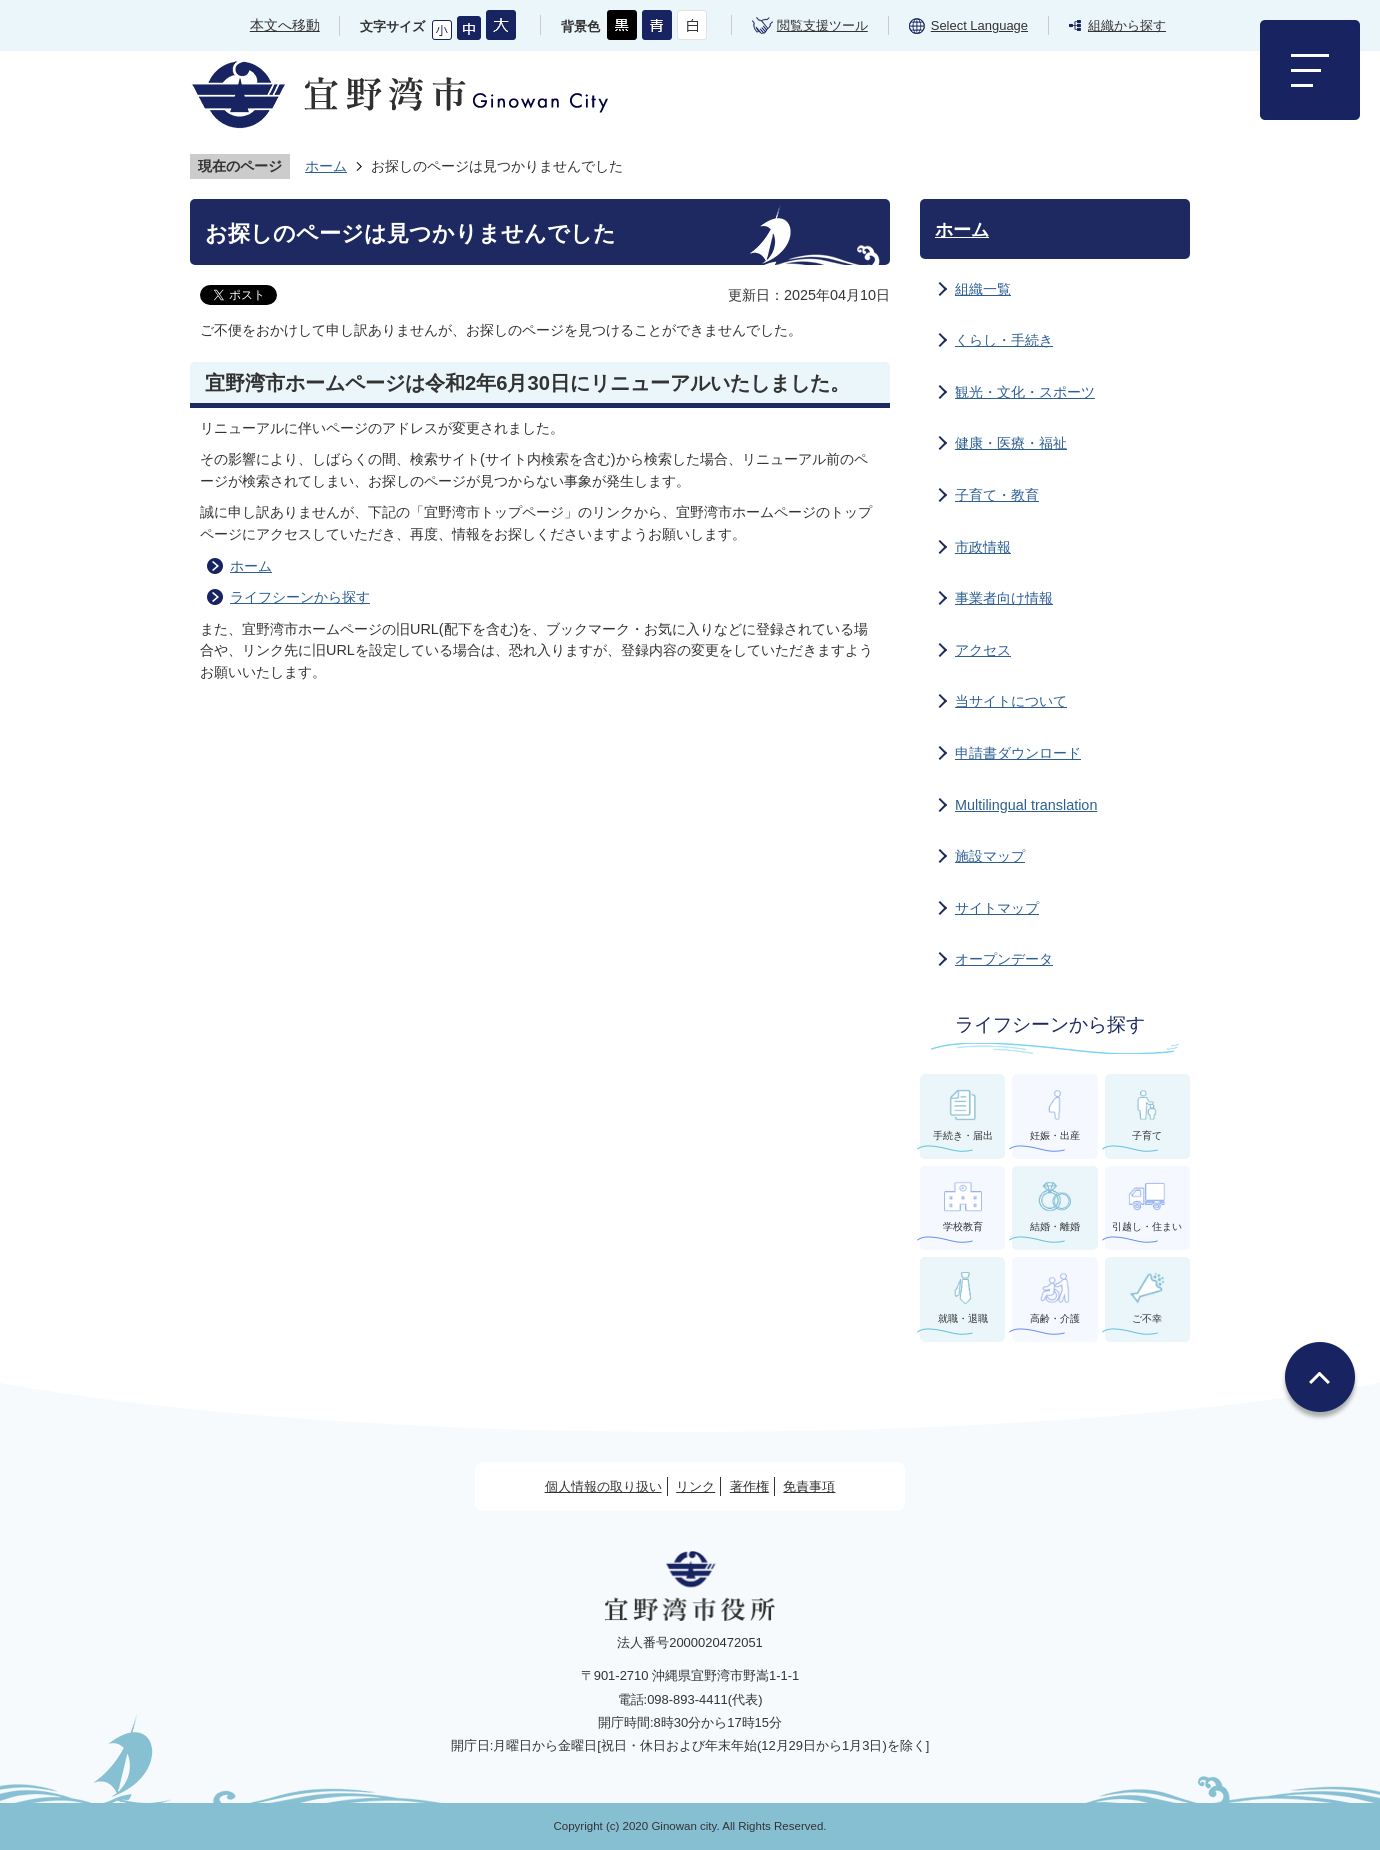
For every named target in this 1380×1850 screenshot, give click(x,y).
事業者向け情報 (1004, 598)
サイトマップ (997, 908)
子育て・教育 (997, 495)
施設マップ (990, 856)
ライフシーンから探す (300, 597)
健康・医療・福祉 (1011, 443)
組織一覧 (983, 289)
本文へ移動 (285, 25)
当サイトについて (1011, 701)
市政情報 (983, 547)
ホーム (326, 166)
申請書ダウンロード (1018, 753)
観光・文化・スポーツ (1025, 392)
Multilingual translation (1026, 805)
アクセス (983, 650)
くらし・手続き (1004, 340)
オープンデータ (1004, 959)
